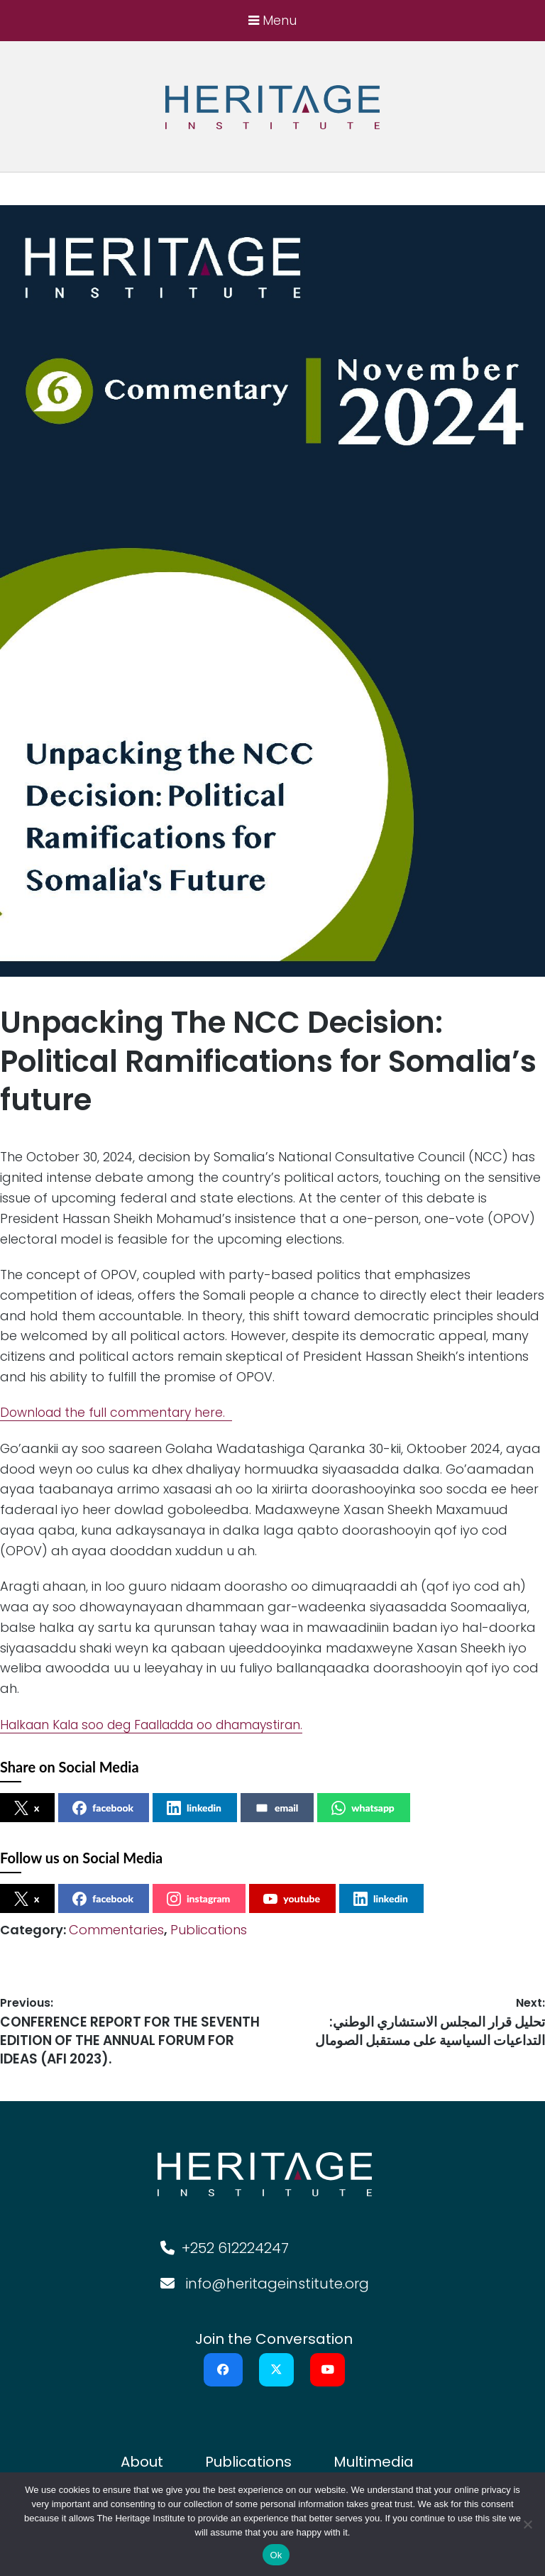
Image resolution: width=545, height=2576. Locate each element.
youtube (291, 1899)
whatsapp (363, 1809)
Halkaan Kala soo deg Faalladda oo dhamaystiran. (165, 1724)
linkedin (194, 1809)
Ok (276, 2555)
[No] (527, 2524)
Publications (208, 1930)
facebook (102, 1809)
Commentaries (116, 1930)
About (142, 2445)
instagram (198, 1899)
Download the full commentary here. (120, 1413)
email (276, 1809)
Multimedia (374, 2445)
